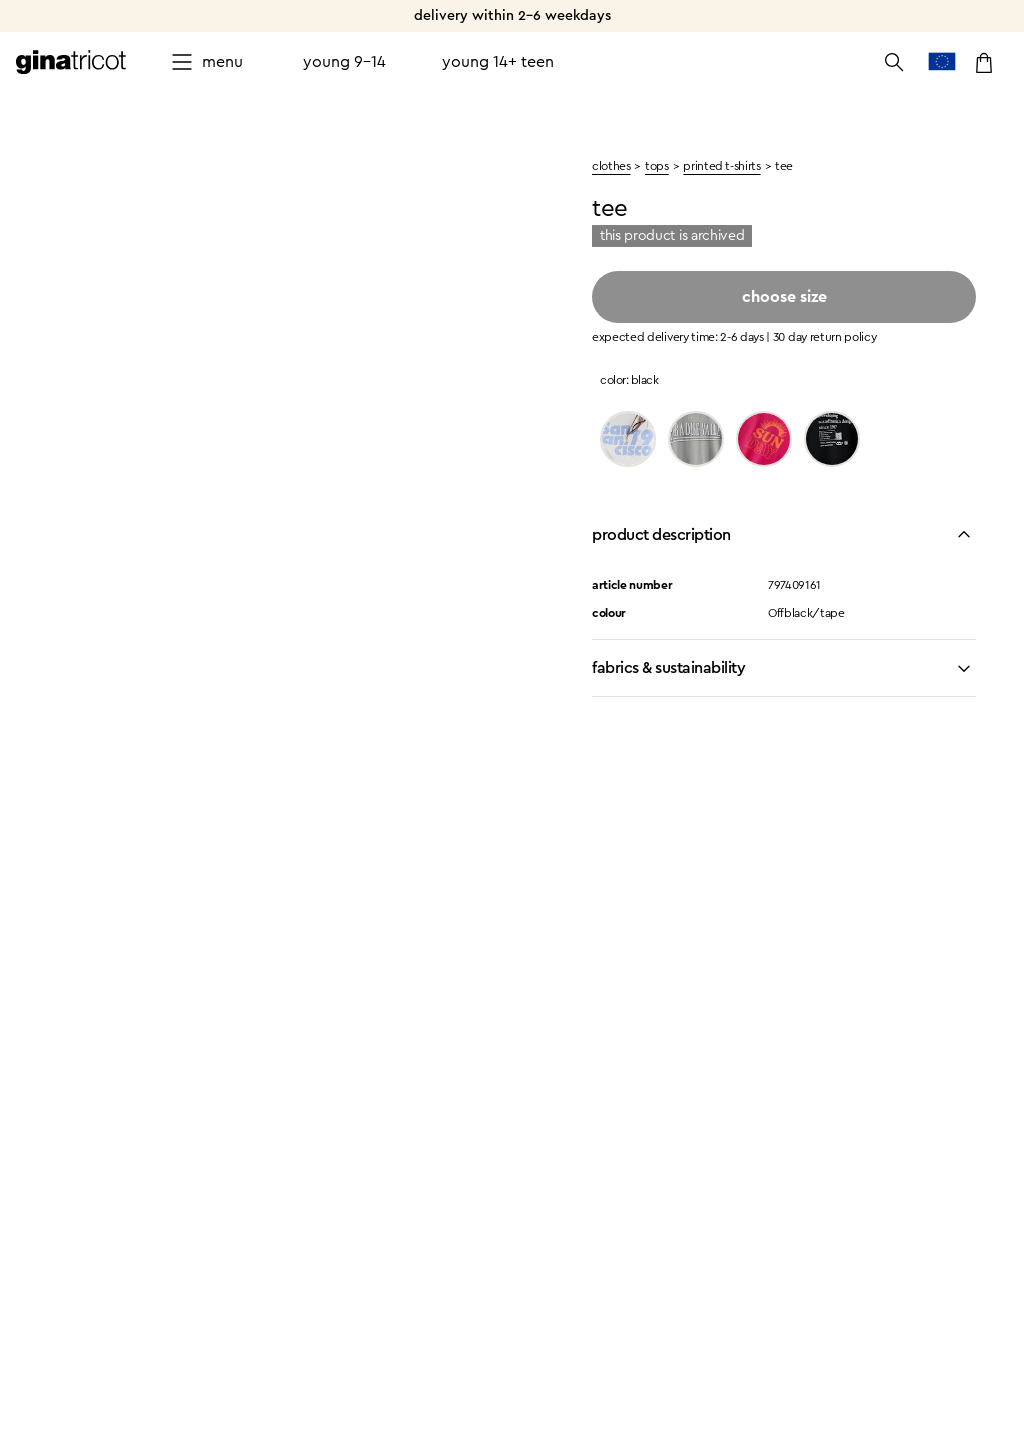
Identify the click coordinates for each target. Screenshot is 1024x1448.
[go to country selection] (942, 62)
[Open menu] (206, 62)
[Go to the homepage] (71, 62)
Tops (657, 166)
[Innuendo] (764, 439)
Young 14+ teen (498, 62)
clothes (611, 166)
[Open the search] (894, 62)
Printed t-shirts (721, 166)
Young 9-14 (344, 62)
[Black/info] (832, 439)
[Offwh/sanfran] (628, 439)
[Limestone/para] (696, 439)
